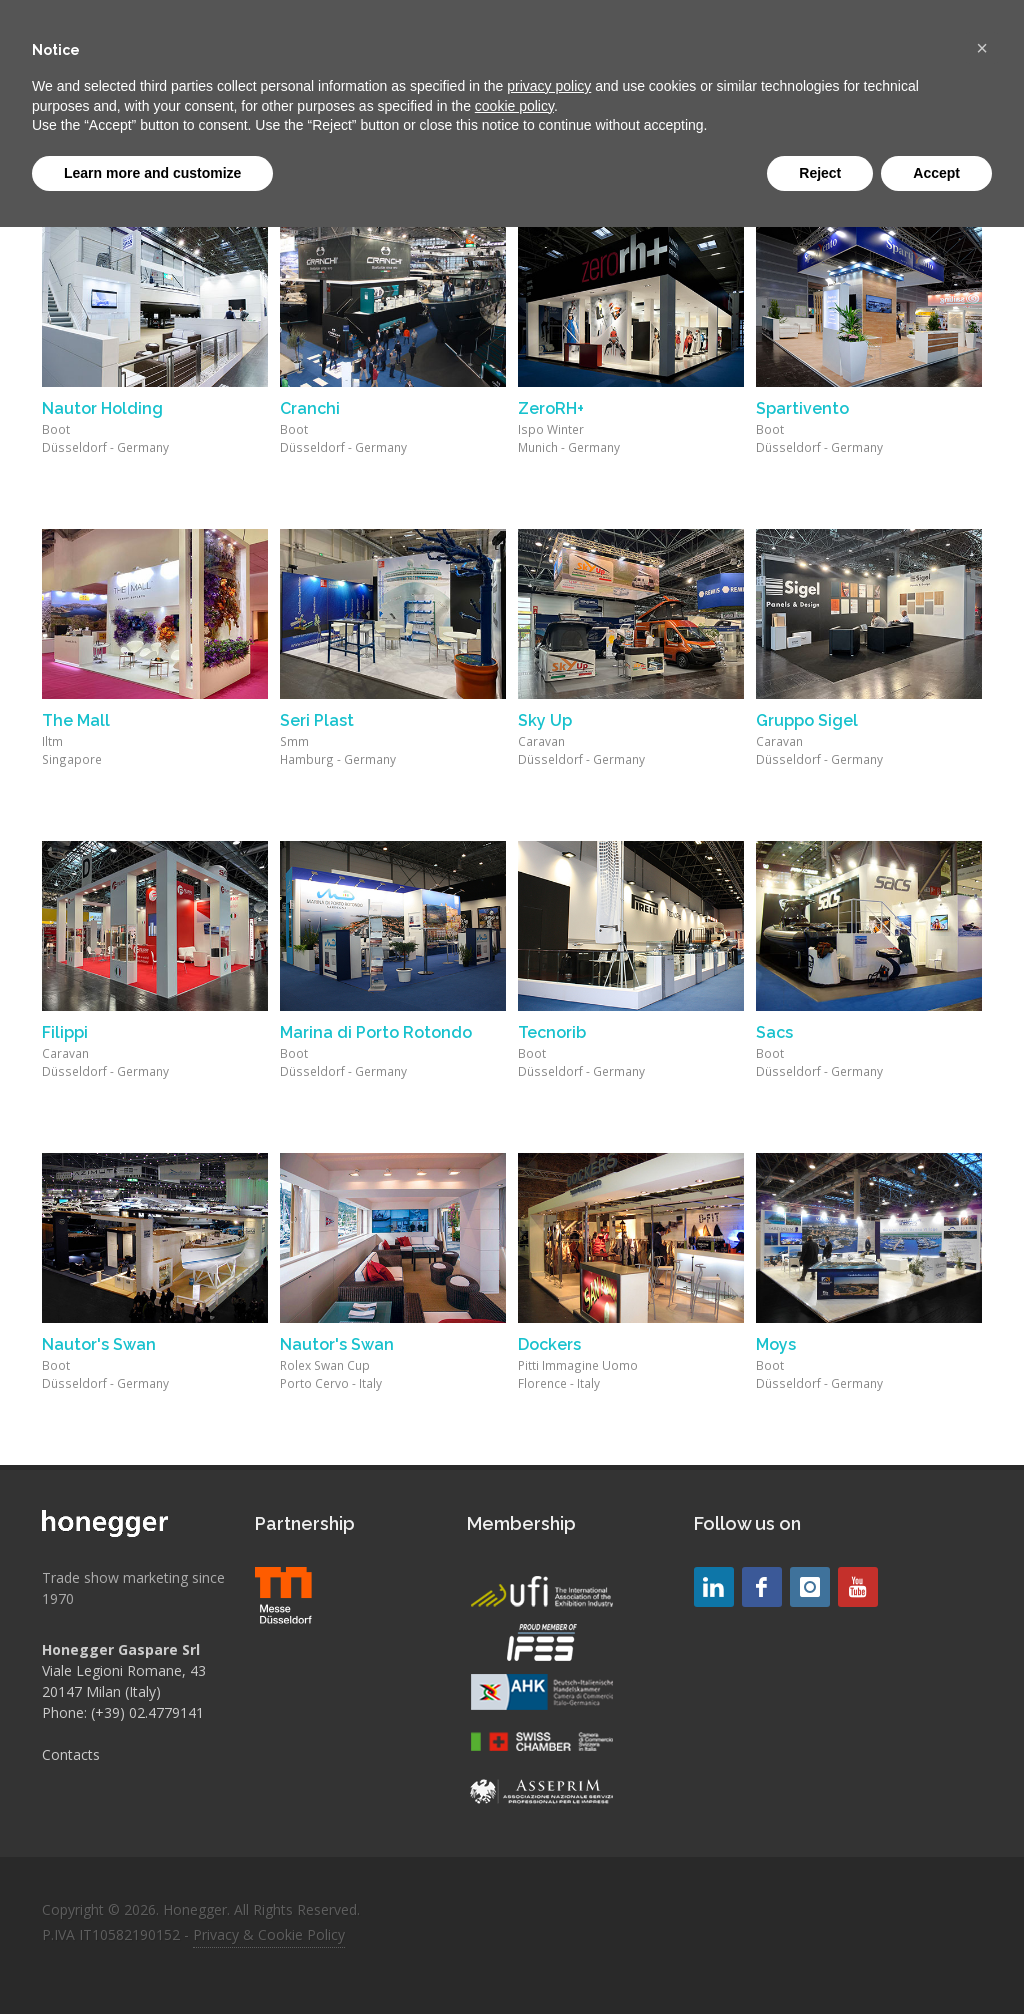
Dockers (549, 1344)
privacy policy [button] (549, 86)
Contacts (71, 1754)
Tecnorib (552, 1032)
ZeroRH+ (551, 408)
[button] (982, 48)
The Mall (76, 720)
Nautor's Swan (99, 1344)
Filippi (65, 1032)
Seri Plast (317, 720)
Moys (776, 1344)
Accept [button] (936, 173)
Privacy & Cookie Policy (269, 1934)
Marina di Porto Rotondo (376, 1032)
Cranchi (310, 408)
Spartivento (802, 408)
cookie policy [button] (514, 106)
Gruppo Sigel (807, 720)
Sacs (774, 1032)
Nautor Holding (102, 408)
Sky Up (545, 720)
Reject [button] (820, 173)
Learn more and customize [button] (152, 173)
